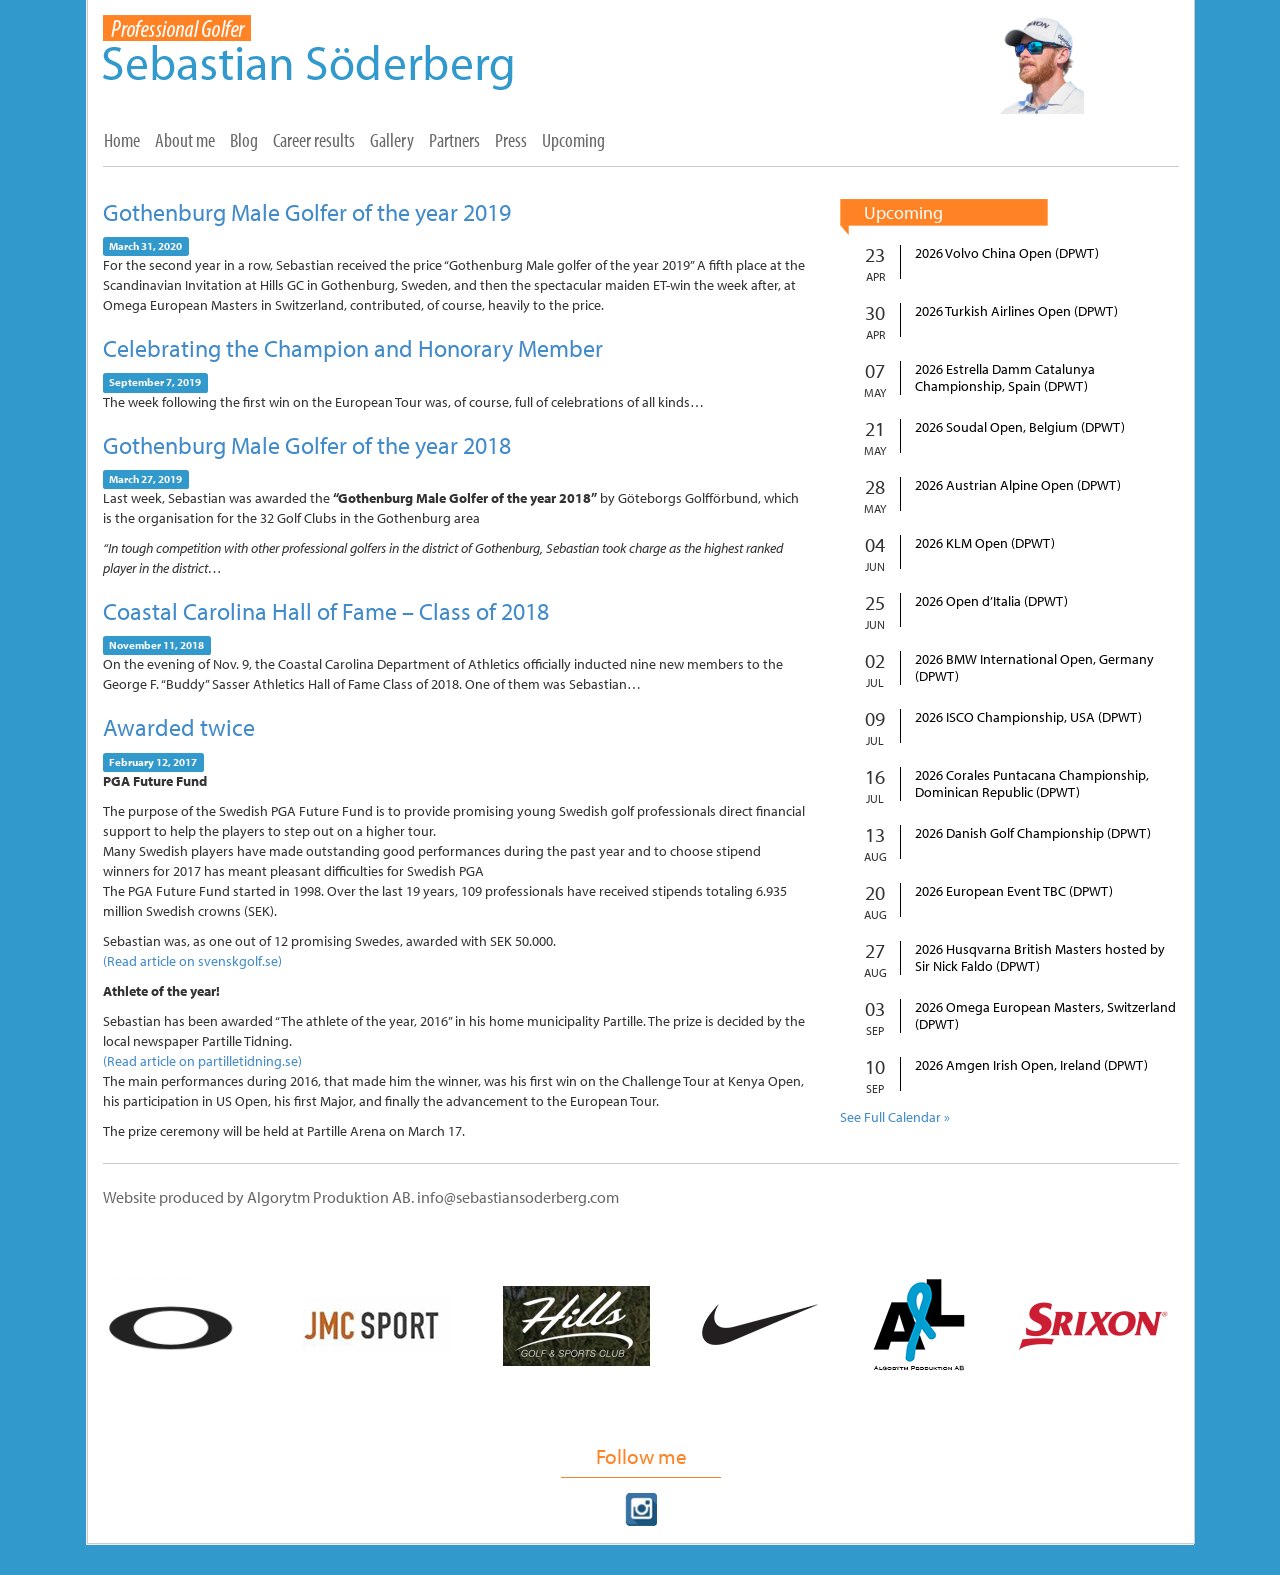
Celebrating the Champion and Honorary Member (353, 348)
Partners (454, 140)
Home (122, 140)
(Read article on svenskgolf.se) (192, 961)
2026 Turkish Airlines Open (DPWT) (1016, 311)
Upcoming (573, 140)
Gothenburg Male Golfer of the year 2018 (307, 445)
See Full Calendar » (895, 1117)
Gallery (392, 140)
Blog (244, 140)
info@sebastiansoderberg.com (518, 1197)
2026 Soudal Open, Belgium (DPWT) (1020, 427)
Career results (314, 140)
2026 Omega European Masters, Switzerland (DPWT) (1045, 1016)
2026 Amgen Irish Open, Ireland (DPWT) (1031, 1065)
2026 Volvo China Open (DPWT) (1007, 253)
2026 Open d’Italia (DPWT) (991, 601)
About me (185, 140)
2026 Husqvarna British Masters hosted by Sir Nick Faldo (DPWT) (1040, 958)
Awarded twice (179, 727)
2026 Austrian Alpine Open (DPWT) (1018, 485)
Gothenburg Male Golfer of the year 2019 (307, 212)
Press (511, 140)
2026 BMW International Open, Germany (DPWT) (1034, 668)
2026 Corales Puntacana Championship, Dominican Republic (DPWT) (1032, 784)
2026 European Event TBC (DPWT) (1014, 891)
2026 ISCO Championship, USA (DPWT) (1028, 717)
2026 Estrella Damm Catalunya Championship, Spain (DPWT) (1005, 378)
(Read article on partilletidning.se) (202, 1061)
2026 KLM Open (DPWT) (985, 543)
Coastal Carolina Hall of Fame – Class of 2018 (326, 611)
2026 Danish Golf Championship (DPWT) (1033, 833)
